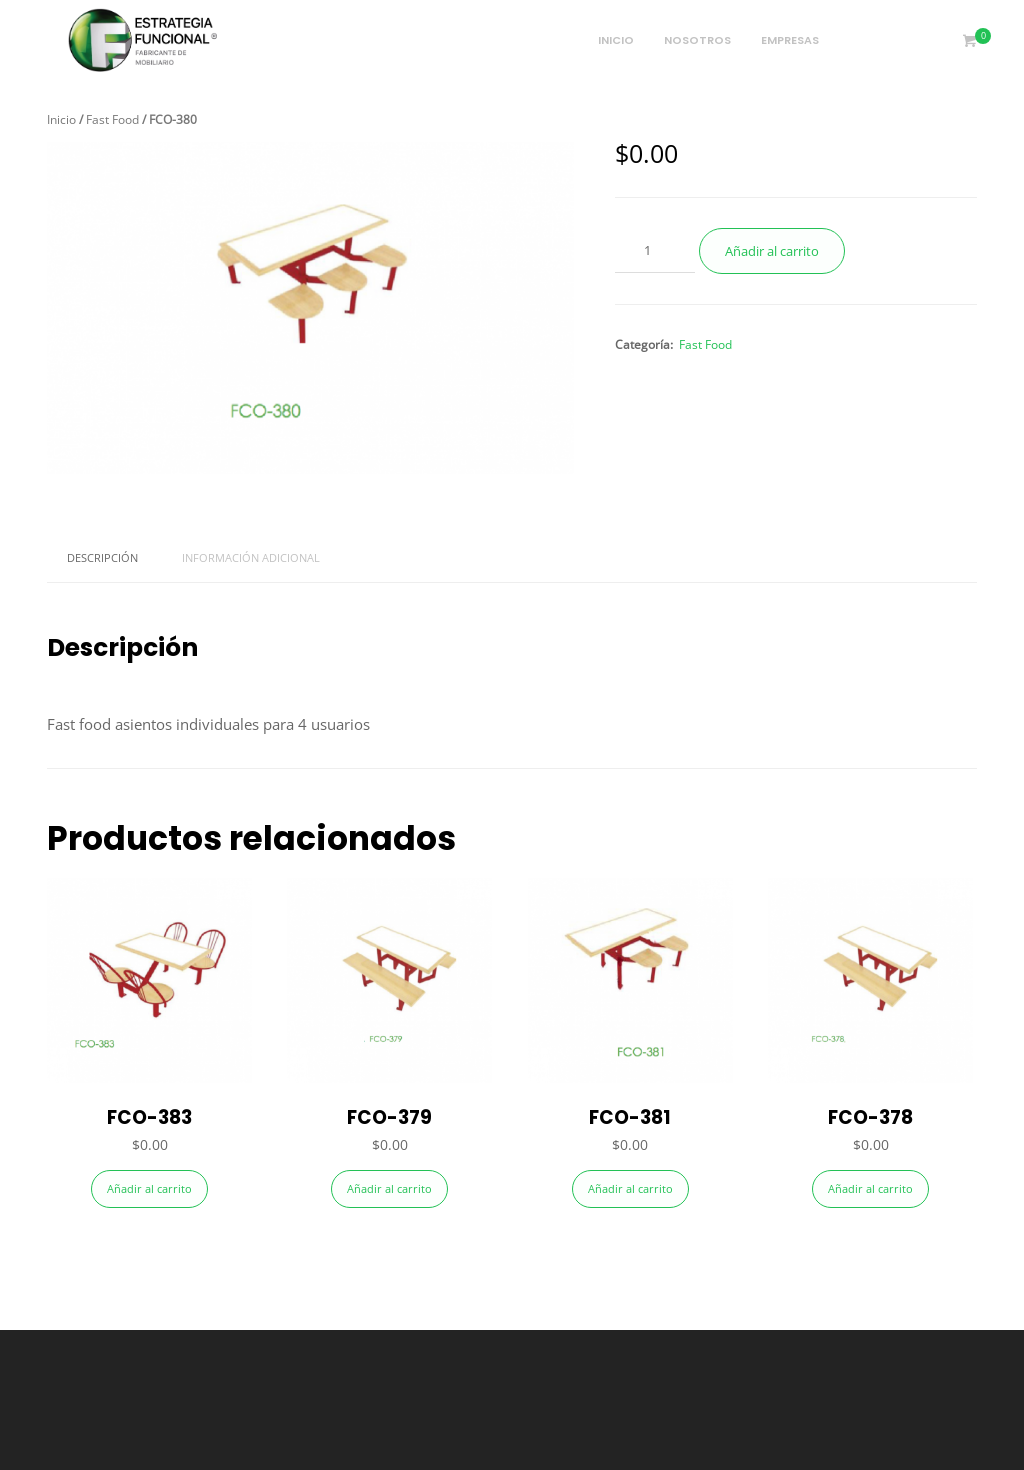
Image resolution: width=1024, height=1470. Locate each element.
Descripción (102, 557)
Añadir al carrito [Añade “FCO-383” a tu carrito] (149, 1188)
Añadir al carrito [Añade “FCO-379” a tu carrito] (389, 1188)
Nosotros (697, 40)
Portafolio (886, 40)
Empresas (790, 40)
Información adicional (251, 557)
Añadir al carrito (772, 251)
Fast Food (112, 119)
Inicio (616, 40)
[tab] (102, 558)
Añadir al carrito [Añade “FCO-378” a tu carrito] (870, 1188)
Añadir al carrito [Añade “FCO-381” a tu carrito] (630, 1188)
